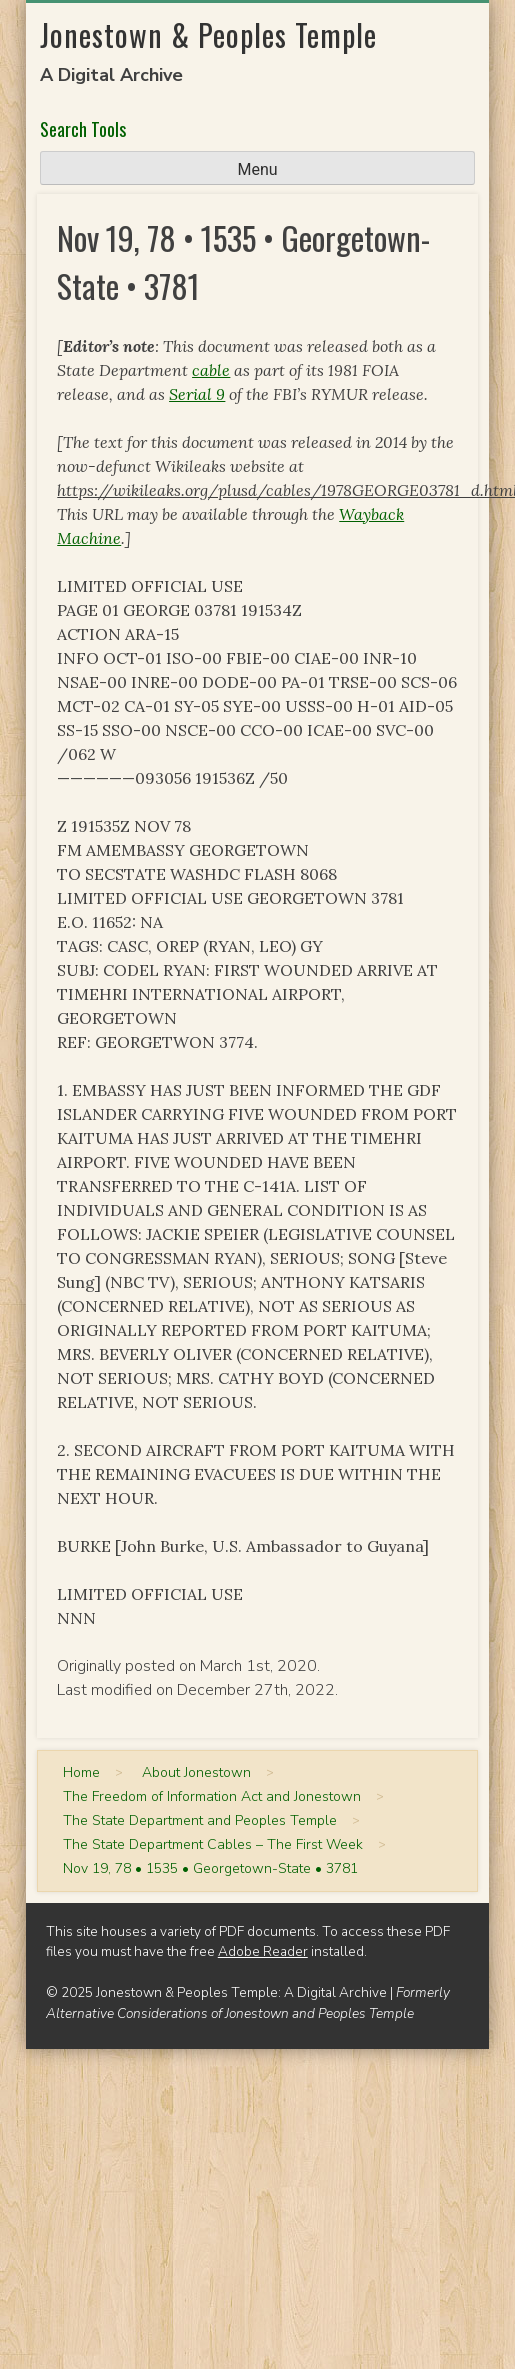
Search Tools (83, 129)
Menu (257, 169)
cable (211, 370)
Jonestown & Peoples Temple (208, 34)
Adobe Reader (263, 1951)
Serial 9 (197, 394)
